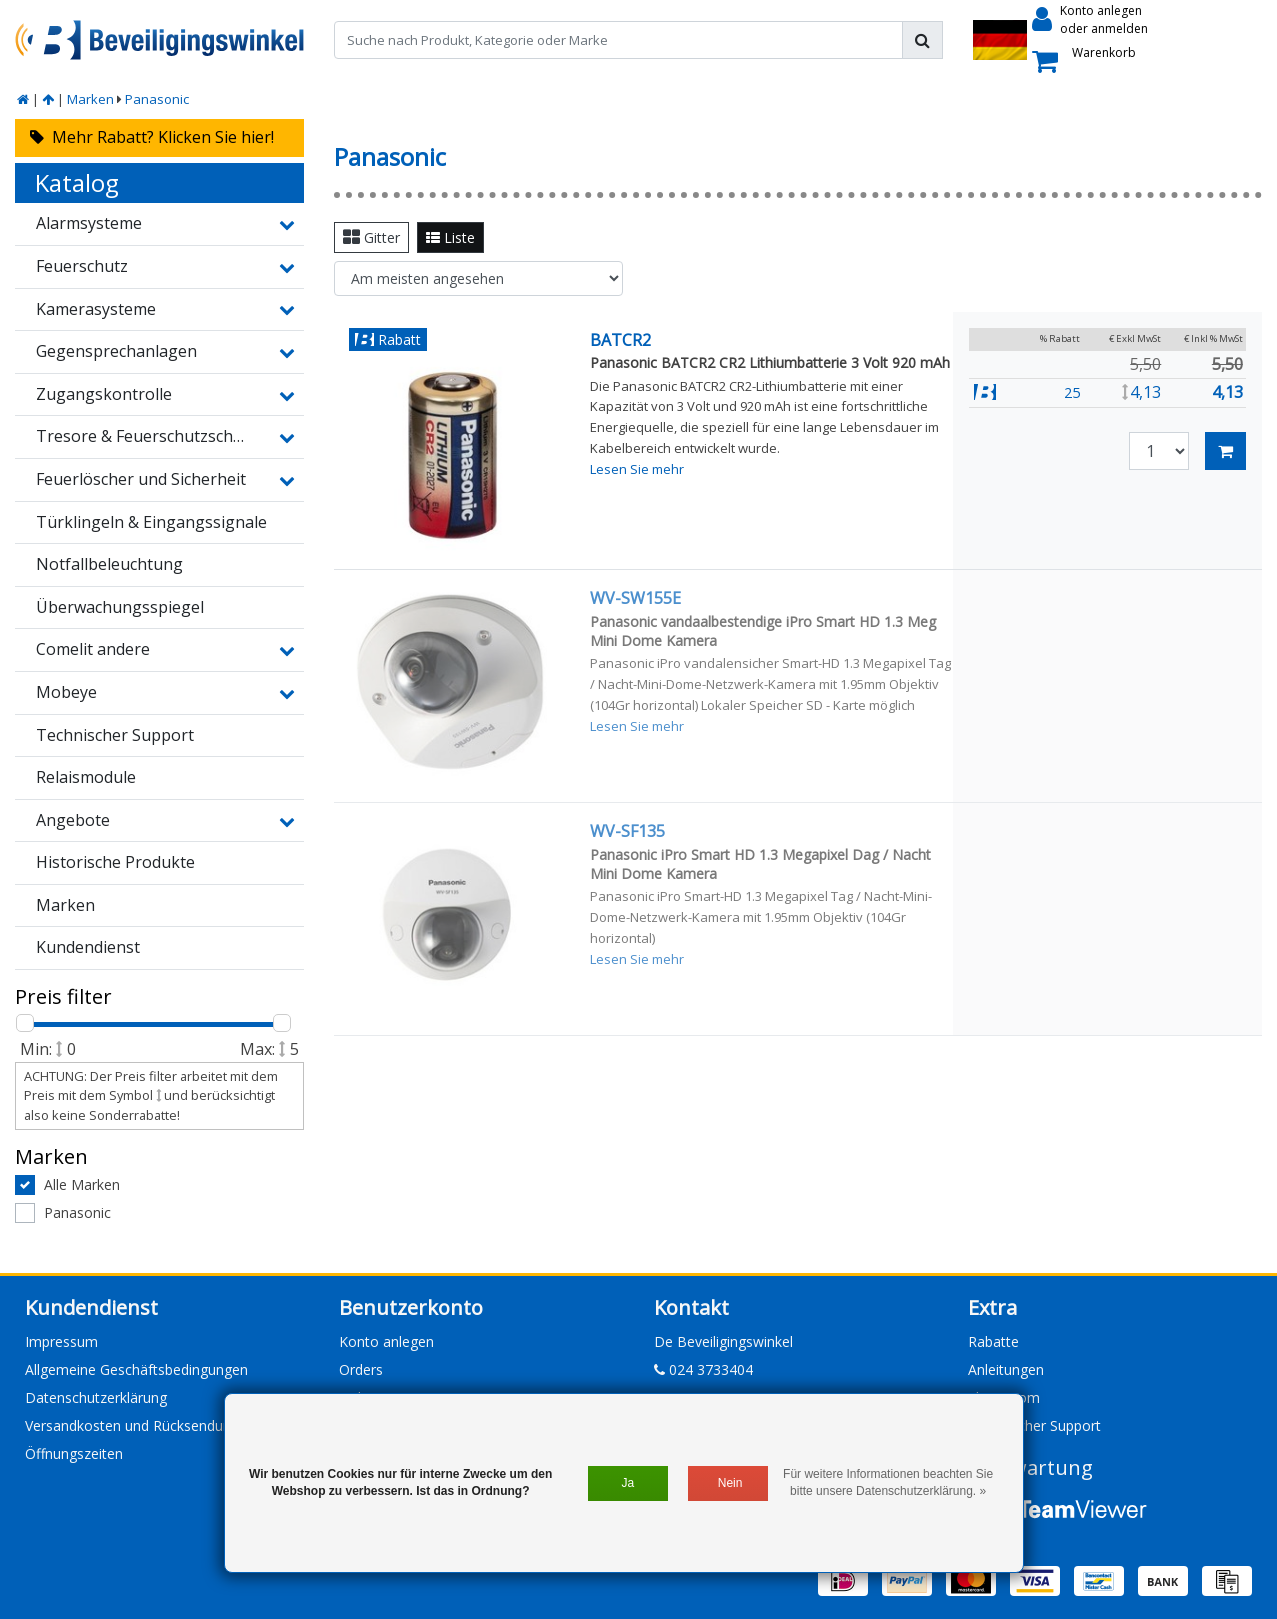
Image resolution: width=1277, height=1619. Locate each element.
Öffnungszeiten (74, 1453)
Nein (730, 1483)
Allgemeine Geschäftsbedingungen (136, 1369)
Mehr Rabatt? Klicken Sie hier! (152, 137)
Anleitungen (1006, 1369)
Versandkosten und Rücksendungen (140, 1425)
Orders (361, 1369)
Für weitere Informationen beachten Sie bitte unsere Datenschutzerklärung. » (888, 1482)
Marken (90, 99)
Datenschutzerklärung (96, 1397)
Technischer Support (1034, 1425)
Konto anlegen (386, 1341)
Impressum (61, 1341)
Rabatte (993, 1341)
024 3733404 (703, 1369)
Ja (627, 1483)
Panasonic (157, 99)
